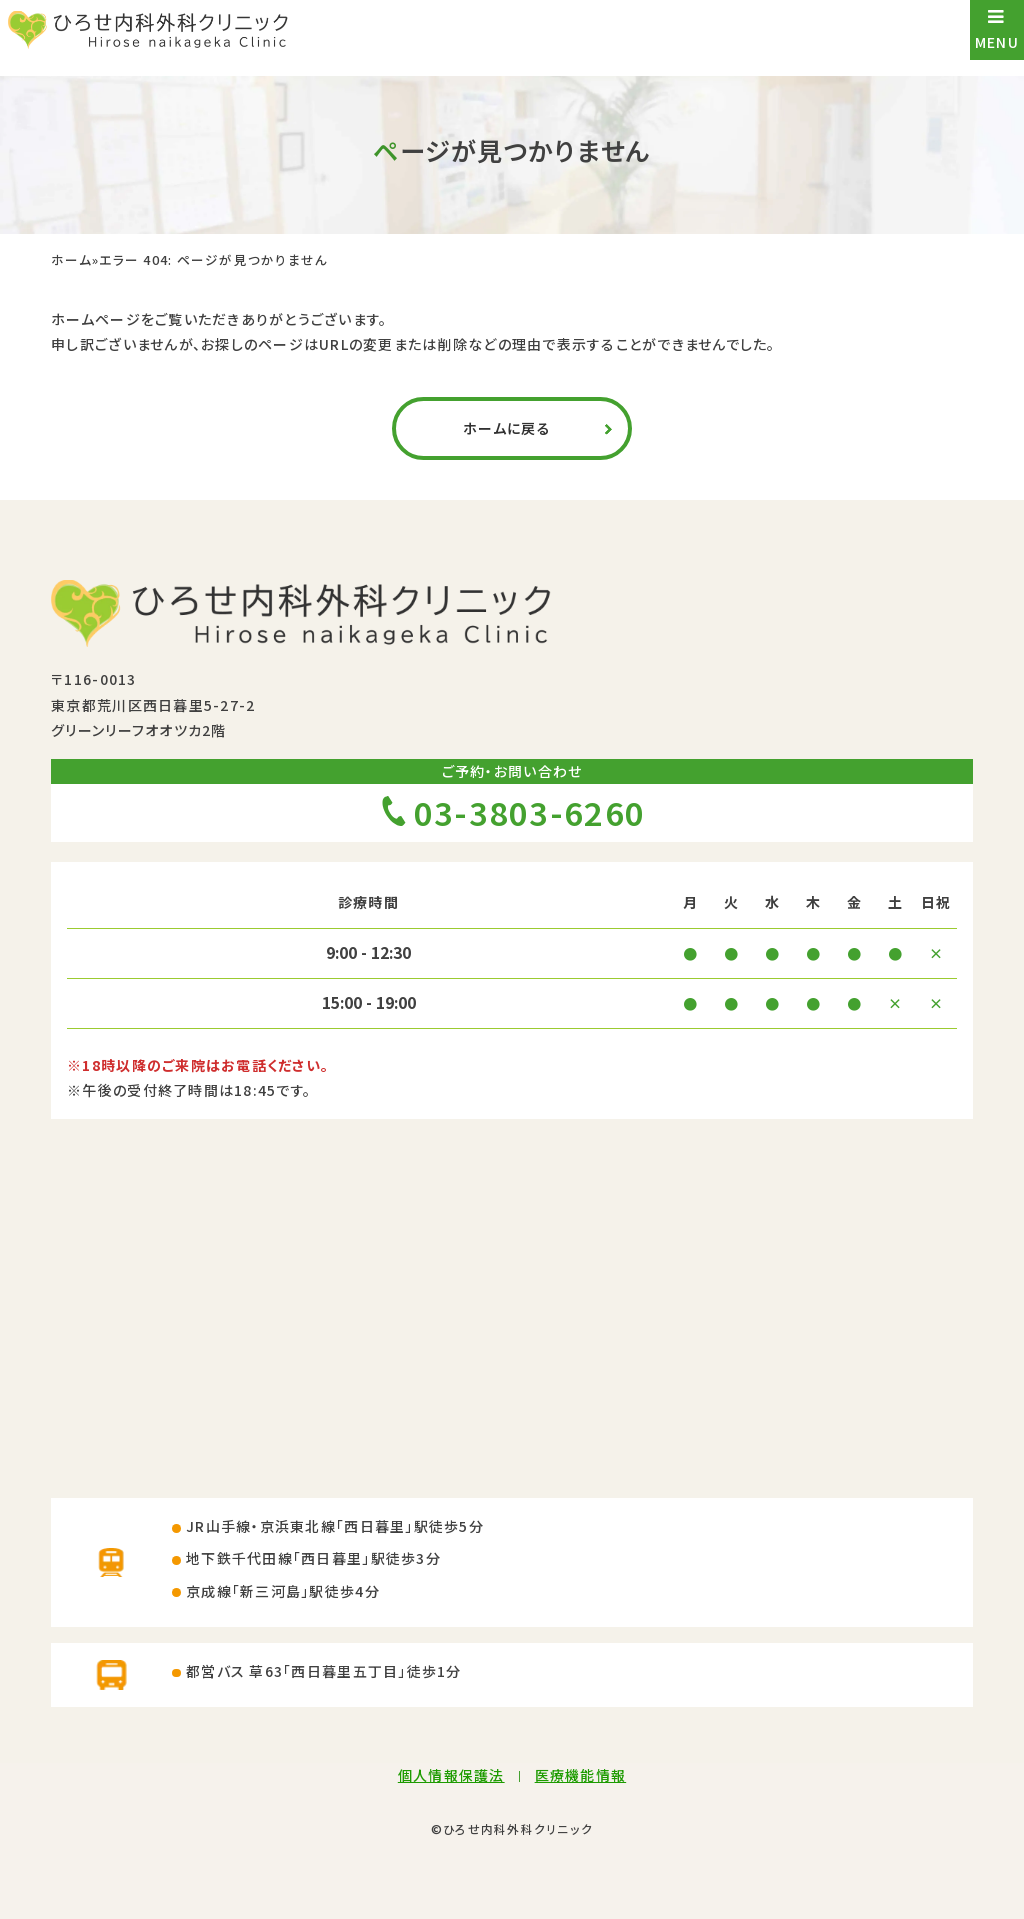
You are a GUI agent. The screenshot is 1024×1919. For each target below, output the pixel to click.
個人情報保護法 (451, 1775)
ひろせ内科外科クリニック (518, 1828)
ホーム (71, 260)
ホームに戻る (507, 428)
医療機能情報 (581, 1775)
